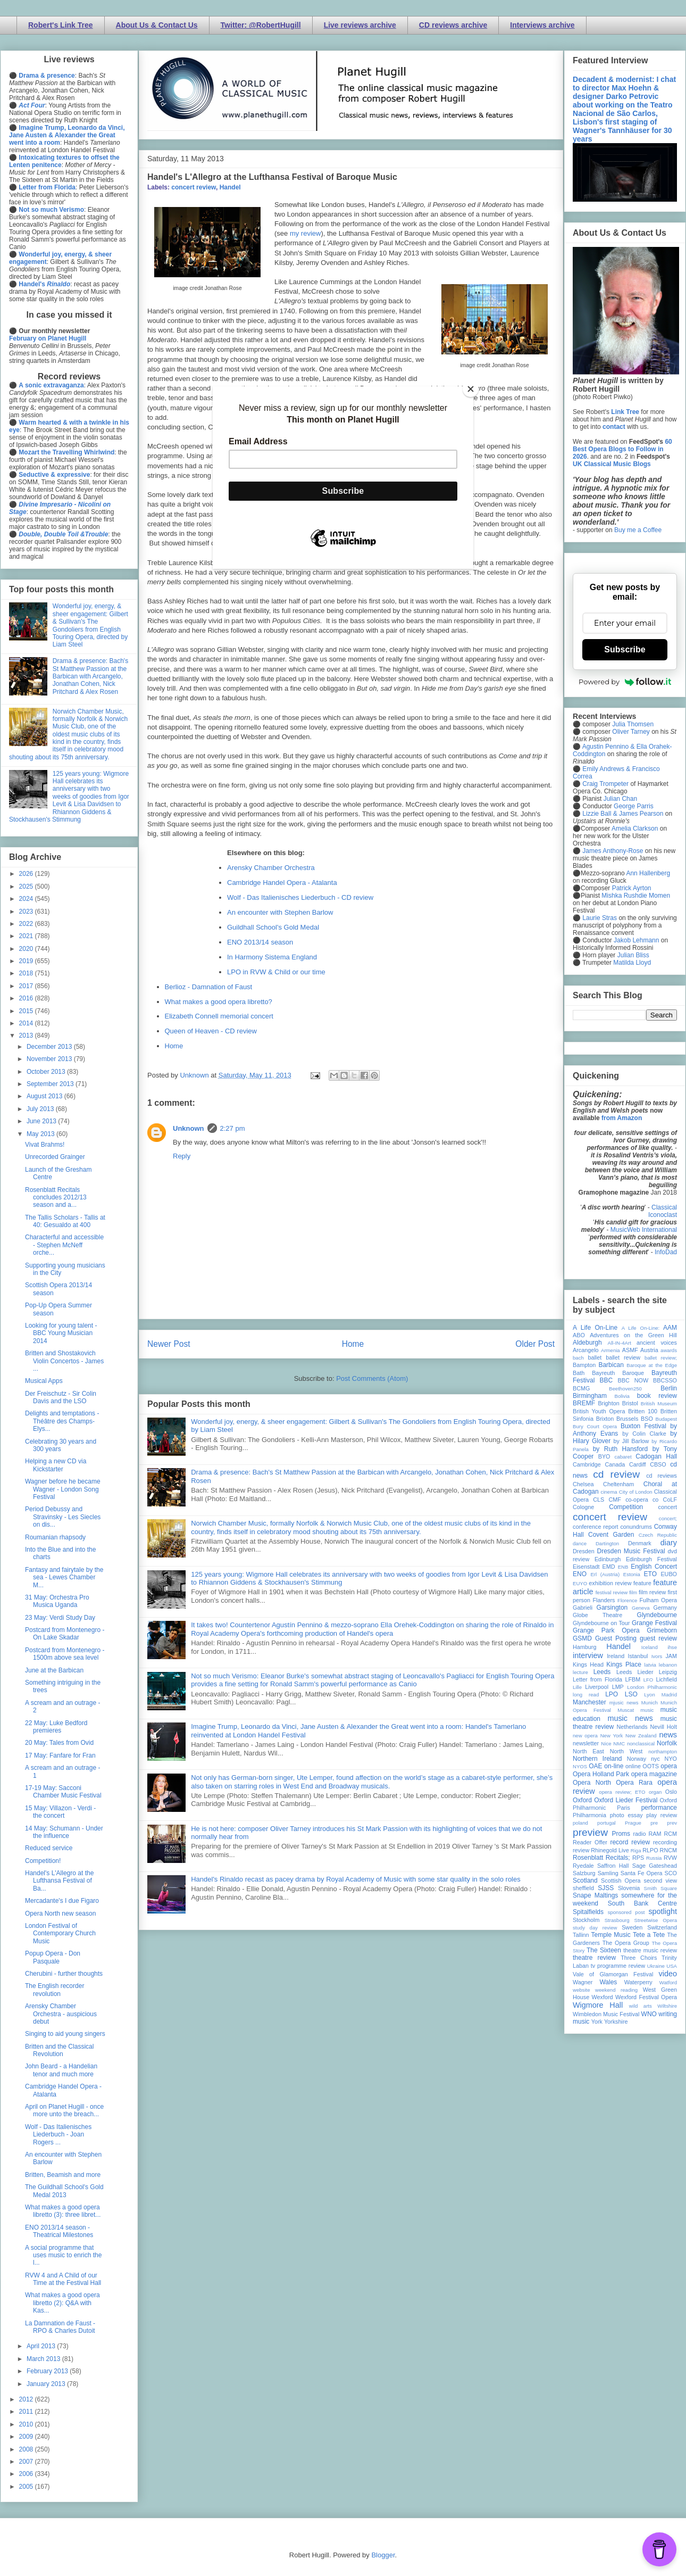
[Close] (471, 389)
